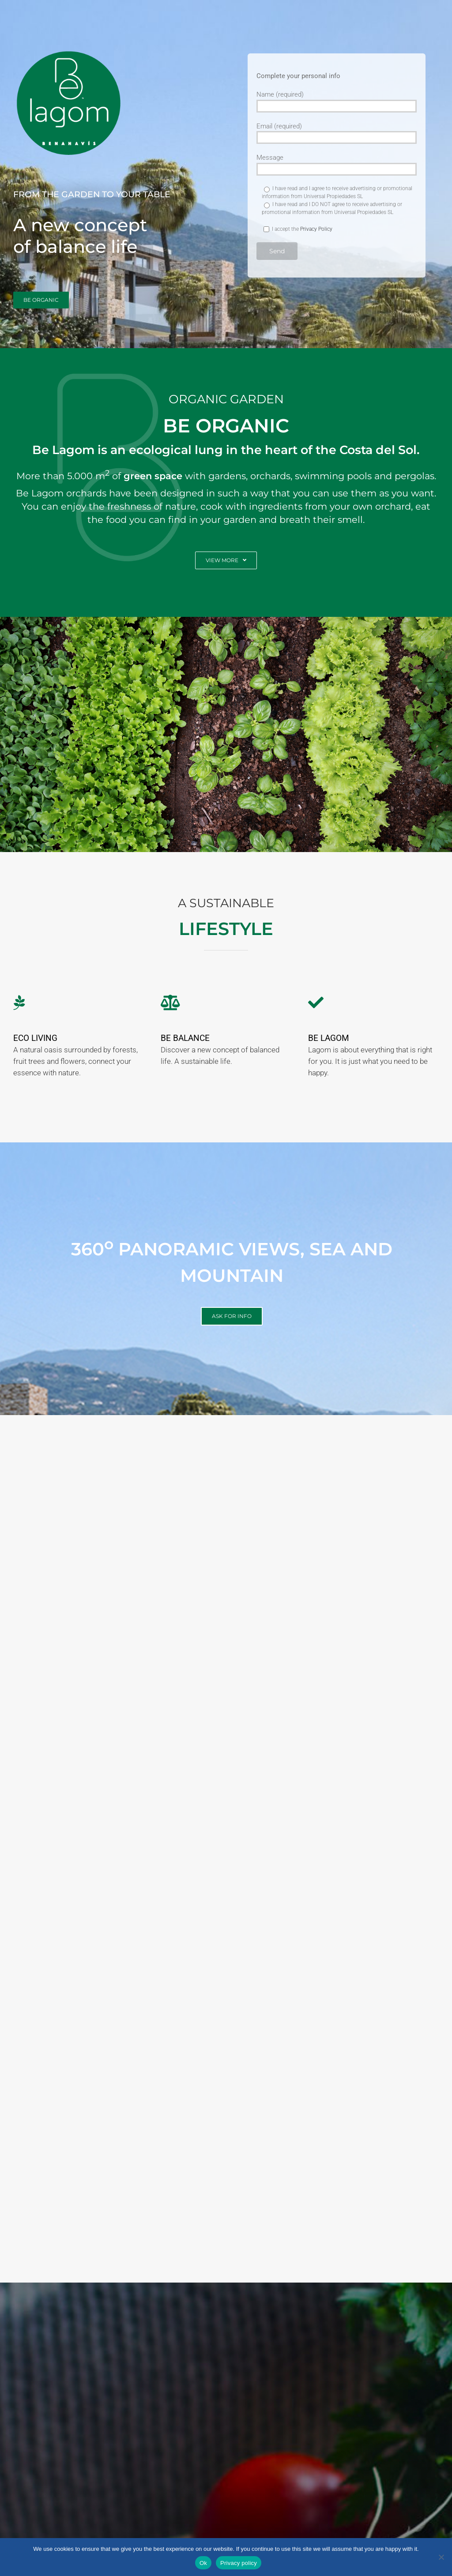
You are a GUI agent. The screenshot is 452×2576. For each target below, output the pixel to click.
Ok (203, 2563)
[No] (441, 2557)
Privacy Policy (316, 229)
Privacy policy (238, 2563)
